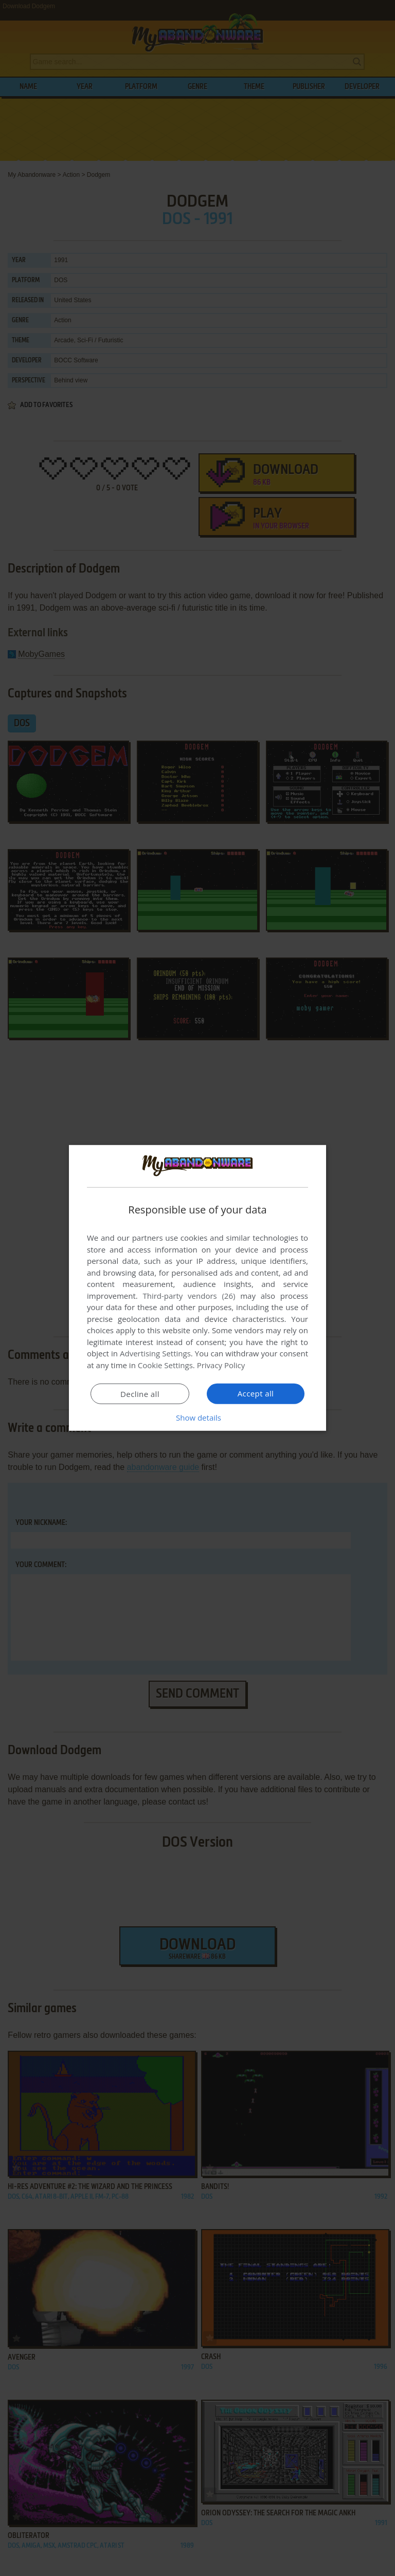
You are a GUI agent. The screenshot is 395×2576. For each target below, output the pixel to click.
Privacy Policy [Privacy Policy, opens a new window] (221, 1365)
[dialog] (197, 1288)
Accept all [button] (256, 1393)
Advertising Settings (155, 1353)
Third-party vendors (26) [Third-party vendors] (188, 1296)
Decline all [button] (139, 1394)
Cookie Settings (165, 1365)
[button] (197, 1417)
